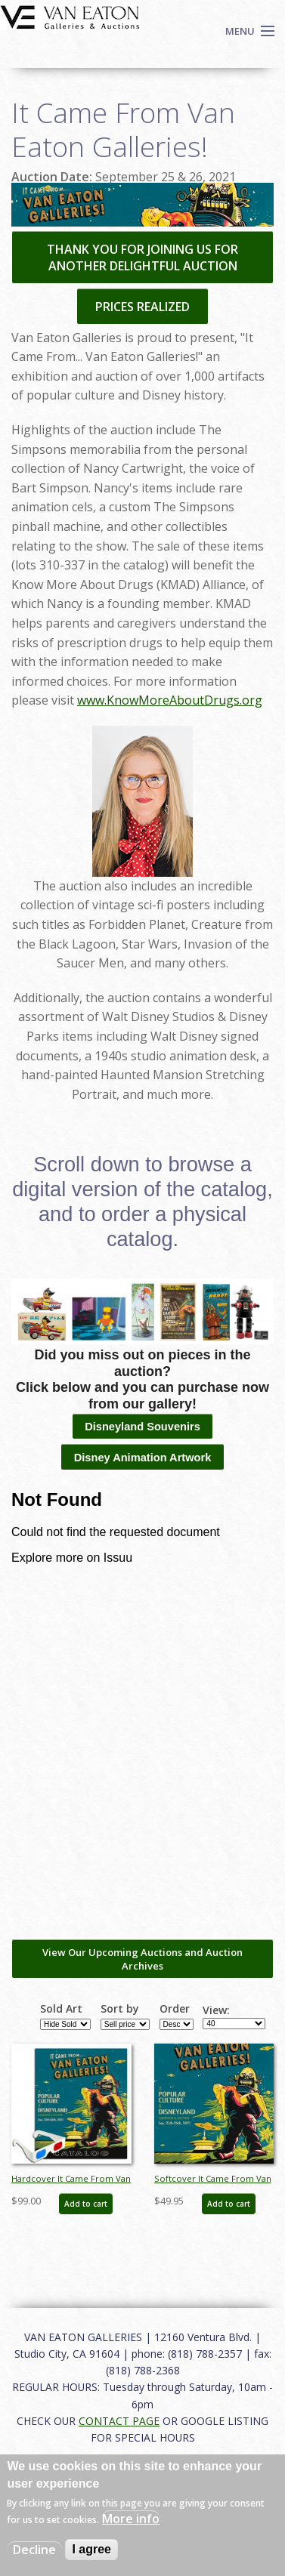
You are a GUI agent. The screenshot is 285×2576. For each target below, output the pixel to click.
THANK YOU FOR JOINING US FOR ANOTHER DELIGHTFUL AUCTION (142, 257)
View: (216, 2010)
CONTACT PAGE (119, 2421)
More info (131, 2518)
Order (175, 2009)
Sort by (120, 2009)
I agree (91, 2549)
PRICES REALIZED (142, 306)
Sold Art (61, 2009)
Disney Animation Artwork (143, 1458)
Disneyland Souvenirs (142, 1427)
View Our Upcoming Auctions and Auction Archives (142, 1959)
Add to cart (85, 2203)
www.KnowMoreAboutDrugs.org (169, 700)
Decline (34, 2549)
